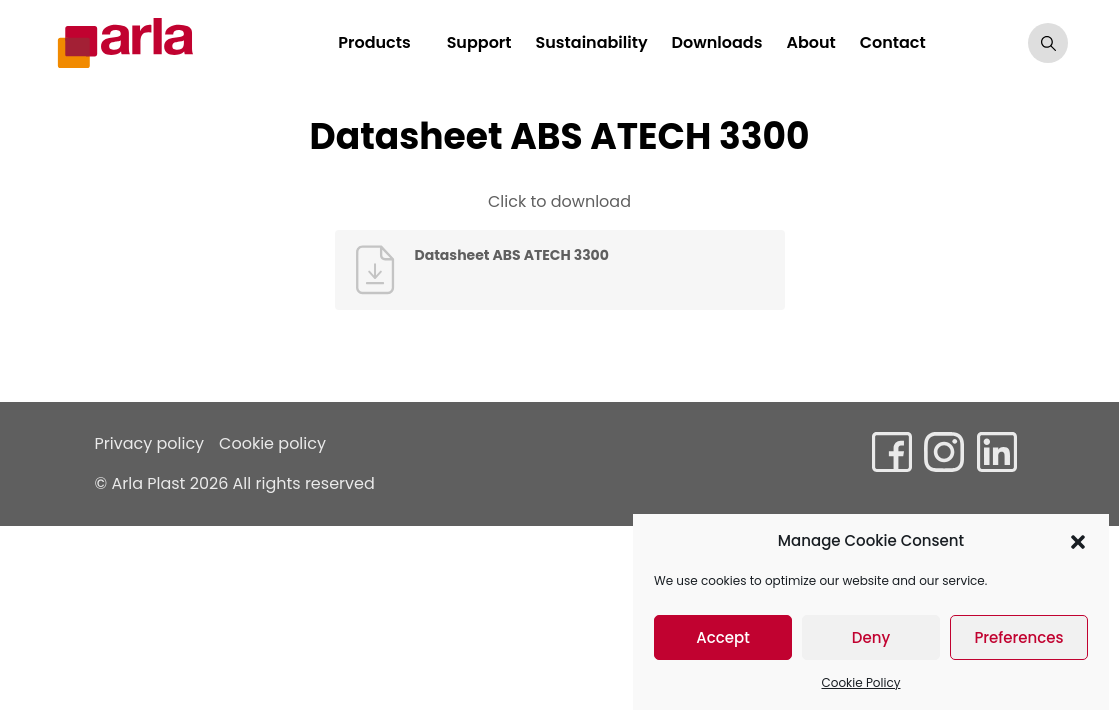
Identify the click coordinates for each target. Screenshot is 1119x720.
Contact (898, 42)
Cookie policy (272, 443)
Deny (871, 637)
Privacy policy (150, 443)
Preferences (1018, 637)
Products (380, 42)
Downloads (722, 42)
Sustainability (597, 42)
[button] (1078, 541)
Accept (722, 637)
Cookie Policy (861, 682)
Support (484, 42)
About (816, 42)
